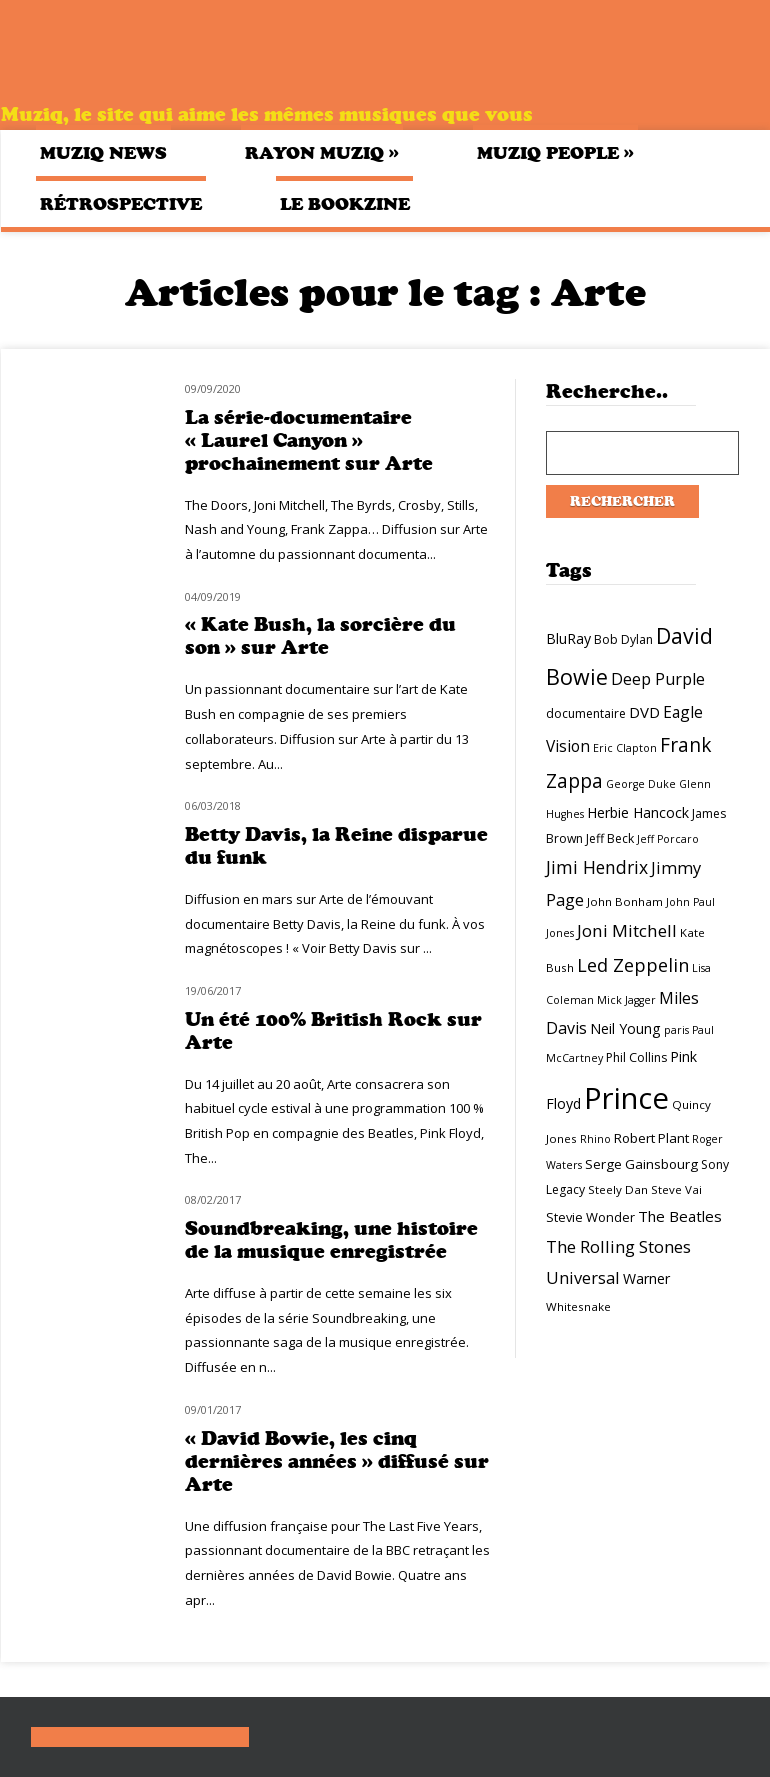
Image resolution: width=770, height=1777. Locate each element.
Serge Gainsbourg (641, 1164)
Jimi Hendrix (597, 867)
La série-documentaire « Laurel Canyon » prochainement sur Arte (309, 440)
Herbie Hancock (638, 812)
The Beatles (680, 1216)
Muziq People (555, 152)
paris (676, 1030)
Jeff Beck (610, 838)
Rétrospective (121, 204)
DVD (644, 712)
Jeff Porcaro (668, 839)
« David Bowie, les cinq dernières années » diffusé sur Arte (337, 1461)
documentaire (586, 713)
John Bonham (625, 901)
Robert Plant (651, 1138)
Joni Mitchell (627, 930)
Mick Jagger (626, 1000)
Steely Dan (618, 1189)
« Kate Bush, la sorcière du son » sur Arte (320, 636)
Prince (626, 1098)
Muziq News (103, 153)
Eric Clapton (625, 748)
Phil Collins (636, 1057)
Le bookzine (345, 204)
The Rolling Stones (618, 1246)
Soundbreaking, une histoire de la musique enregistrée (331, 1240)
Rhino (595, 1139)
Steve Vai (676, 1189)
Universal (583, 1277)
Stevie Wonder (590, 1217)
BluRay (568, 638)
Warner (646, 1278)
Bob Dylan (623, 639)
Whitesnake (578, 1306)
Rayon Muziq (322, 152)
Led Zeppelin (633, 965)
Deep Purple (658, 679)
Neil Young (625, 1028)
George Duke (641, 784)
